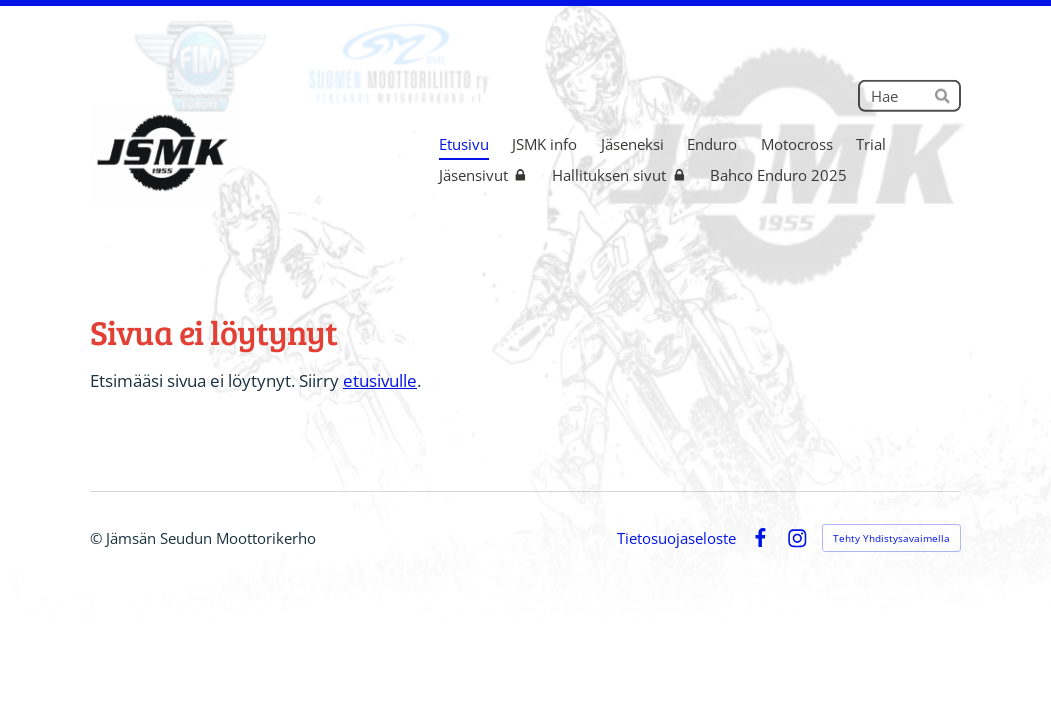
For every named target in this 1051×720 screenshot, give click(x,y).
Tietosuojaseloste (676, 538)
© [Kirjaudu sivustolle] (98, 538)
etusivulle (380, 380)
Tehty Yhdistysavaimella (891, 538)
